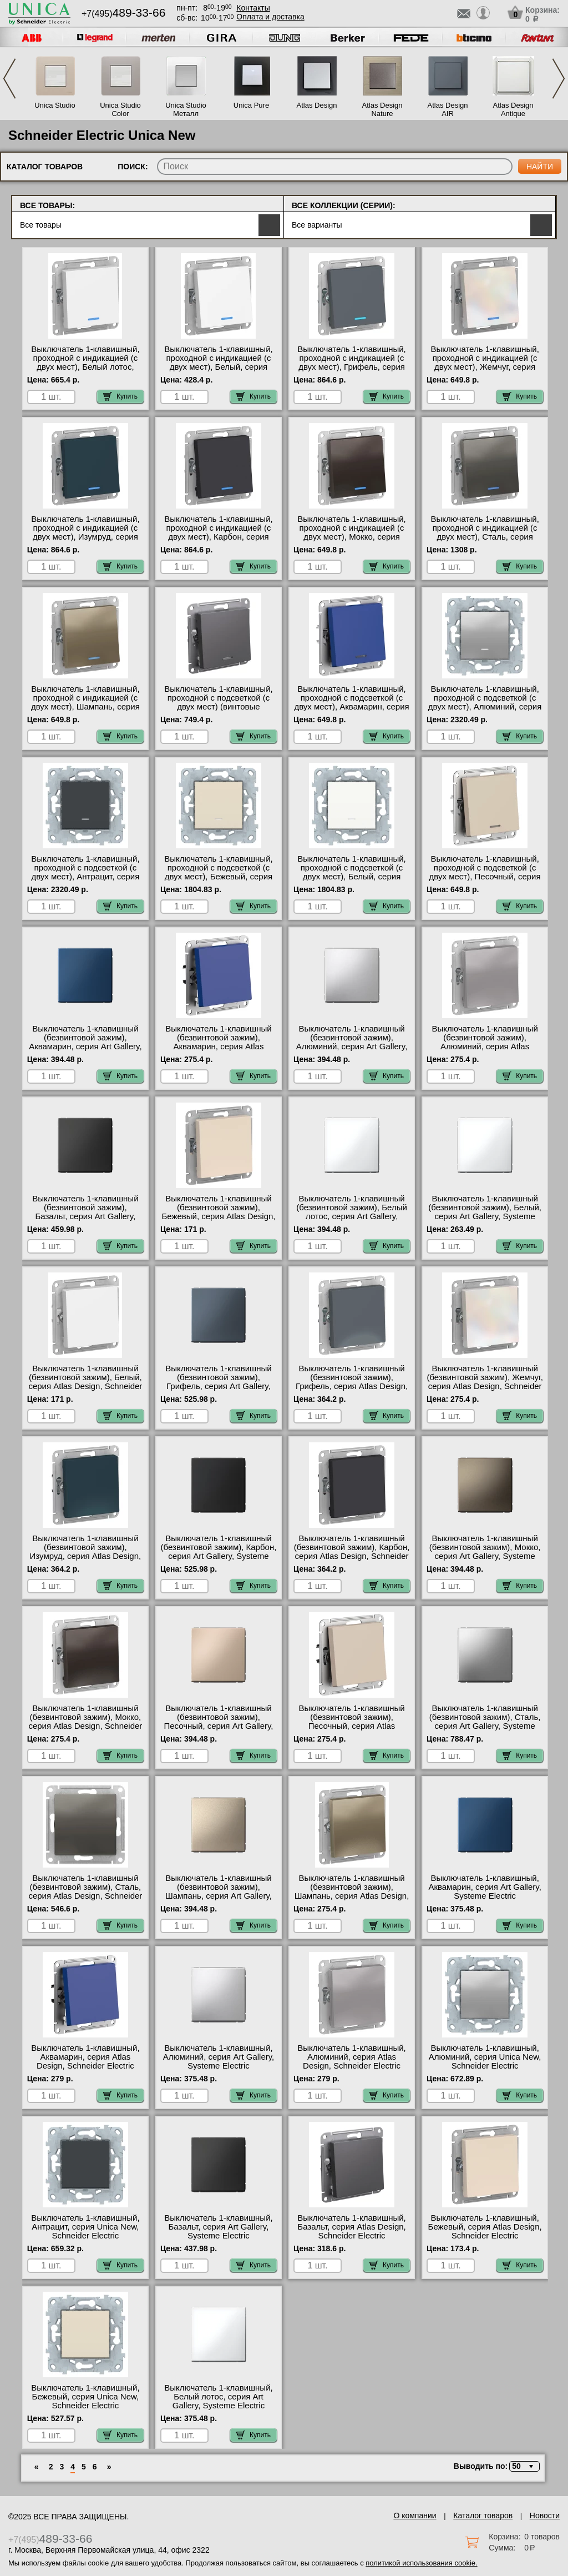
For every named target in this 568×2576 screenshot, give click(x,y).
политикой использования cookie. (421, 2563)
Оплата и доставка (270, 16)
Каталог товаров (483, 2515)
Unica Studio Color (120, 109)
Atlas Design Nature (382, 109)
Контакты (253, 7)
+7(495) (123, 13)
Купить (120, 396)
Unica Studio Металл (185, 109)
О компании (414, 2515)
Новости (545, 2515)
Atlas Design (317, 105)
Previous (9, 78)
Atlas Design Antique (513, 109)
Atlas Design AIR (448, 109)
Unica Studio (54, 105)
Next (558, 78)
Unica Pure (251, 105)
